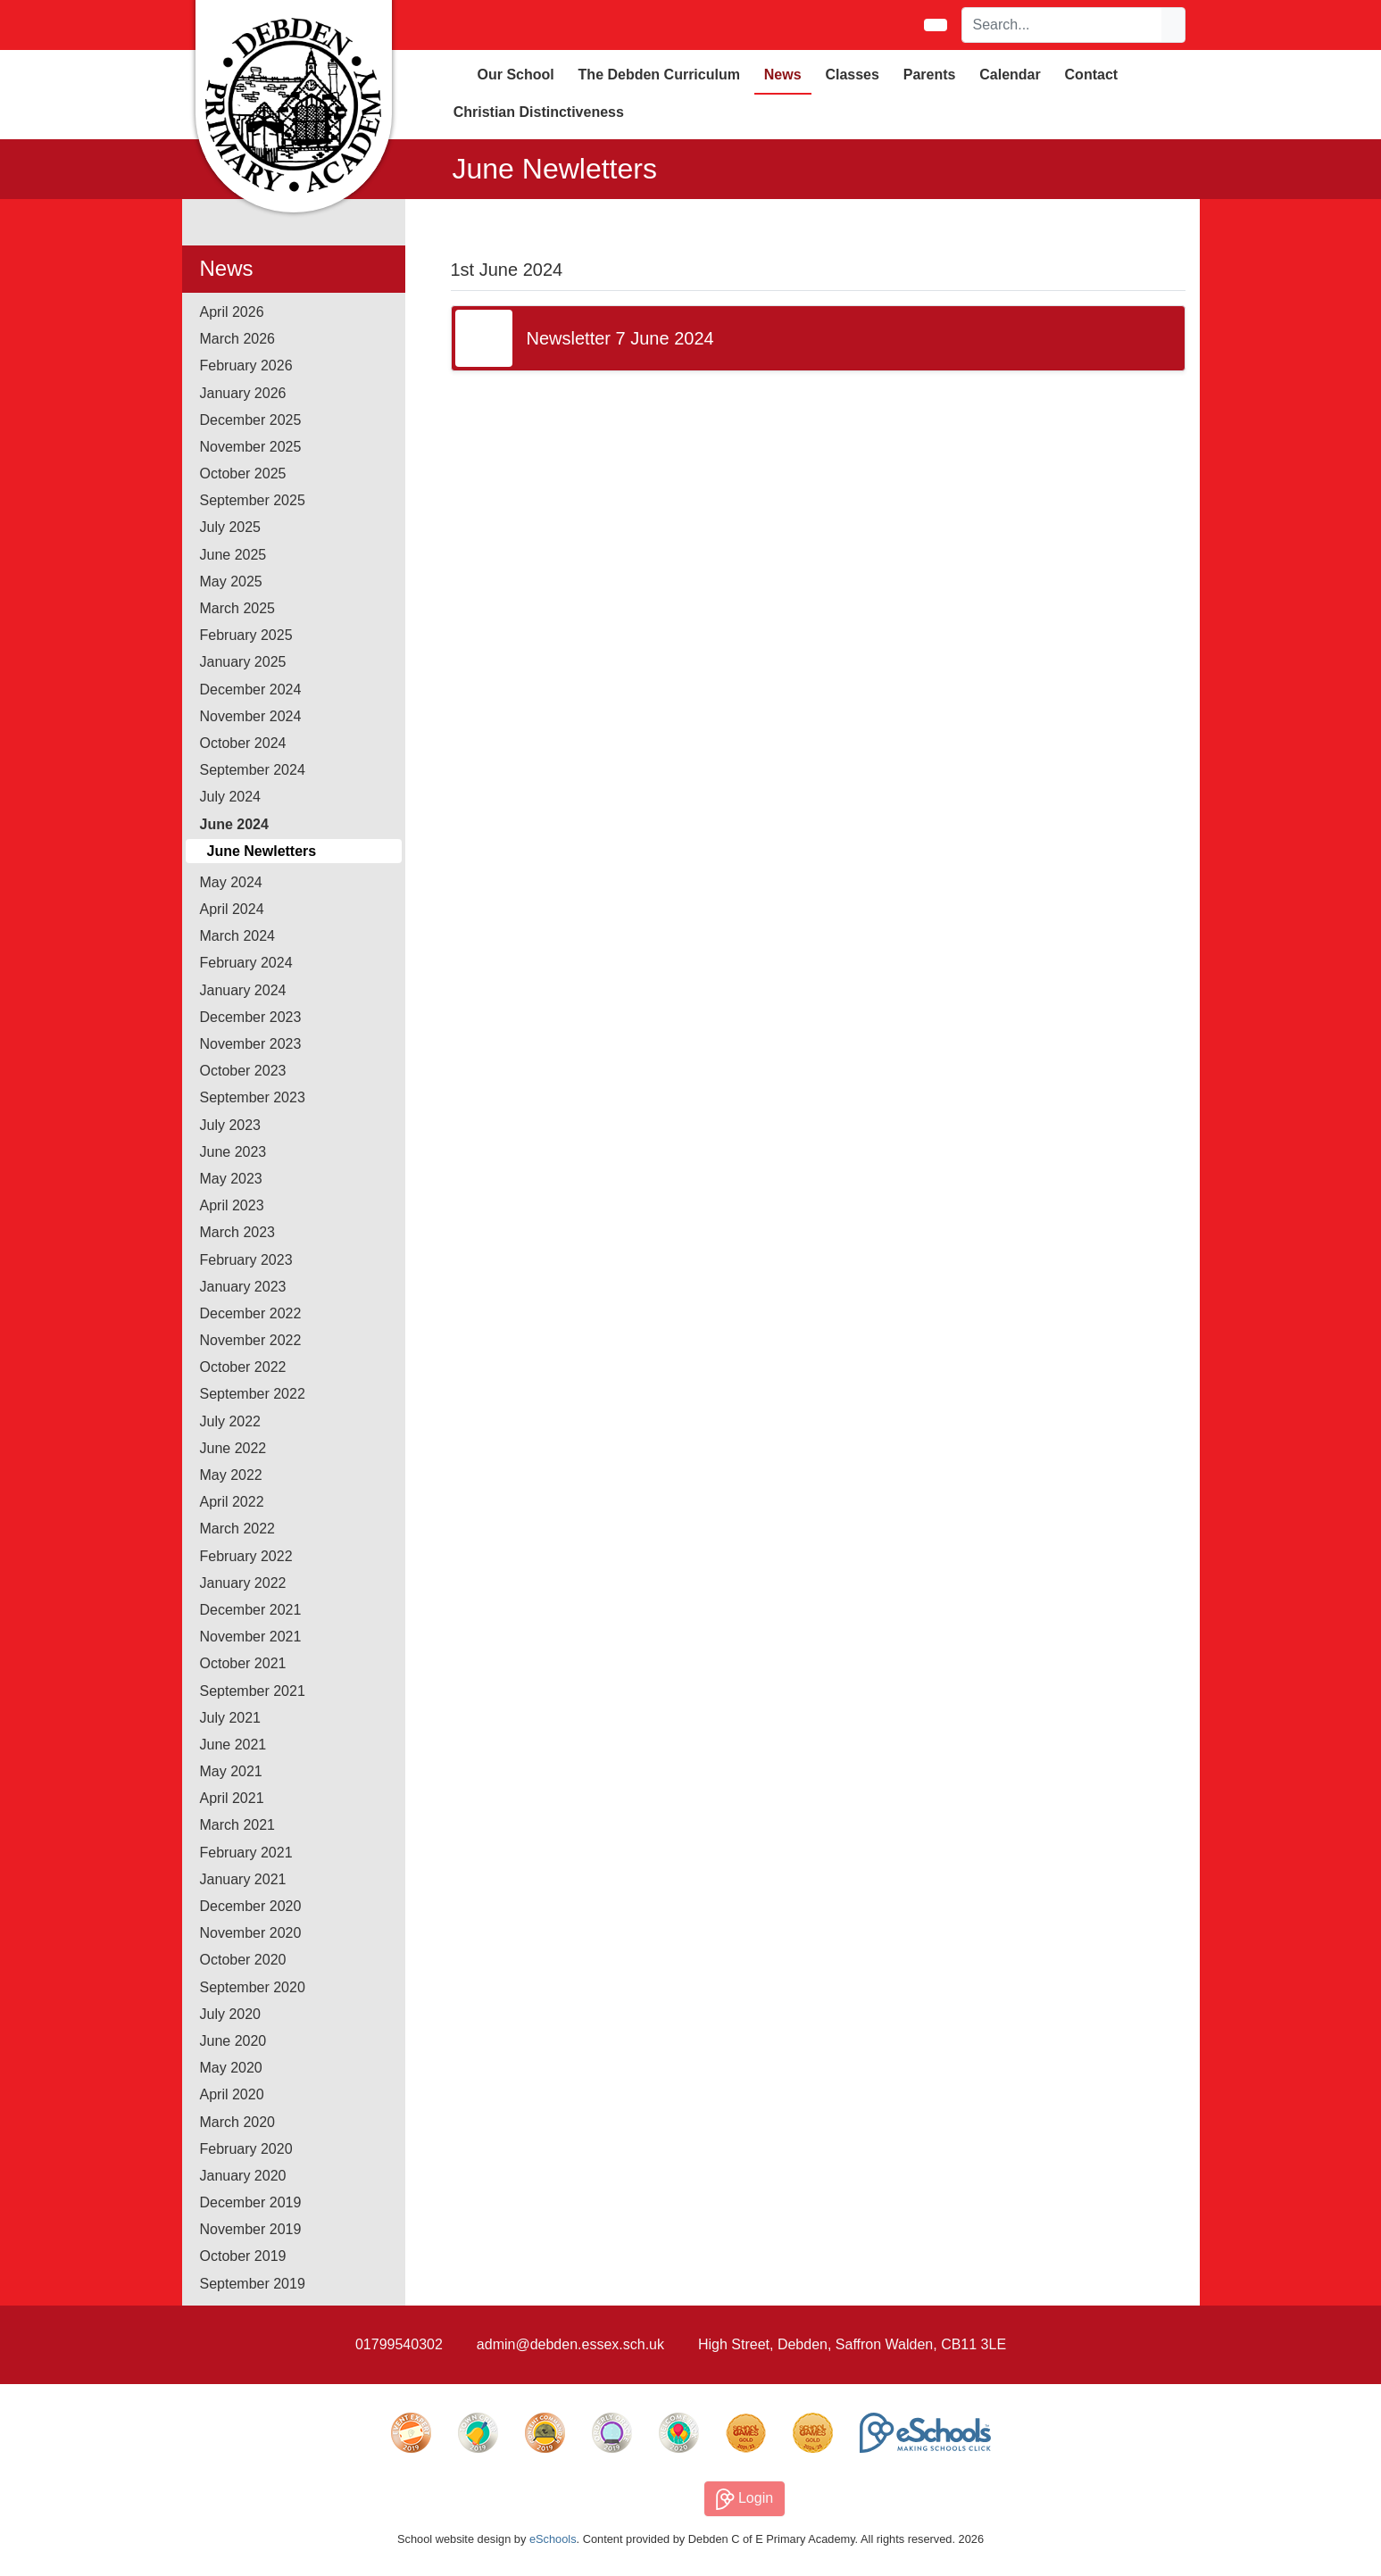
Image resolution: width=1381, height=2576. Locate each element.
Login (745, 2499)
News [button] (783, 74)
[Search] (1062, 25)
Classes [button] (852, 74)
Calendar (1009, 74)
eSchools (553, 2539)
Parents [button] (929, 74)
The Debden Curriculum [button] (659, 74)
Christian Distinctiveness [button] (538, 112)
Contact (1092, 74)
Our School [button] (516, 74)
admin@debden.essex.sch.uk (570, 2344)
